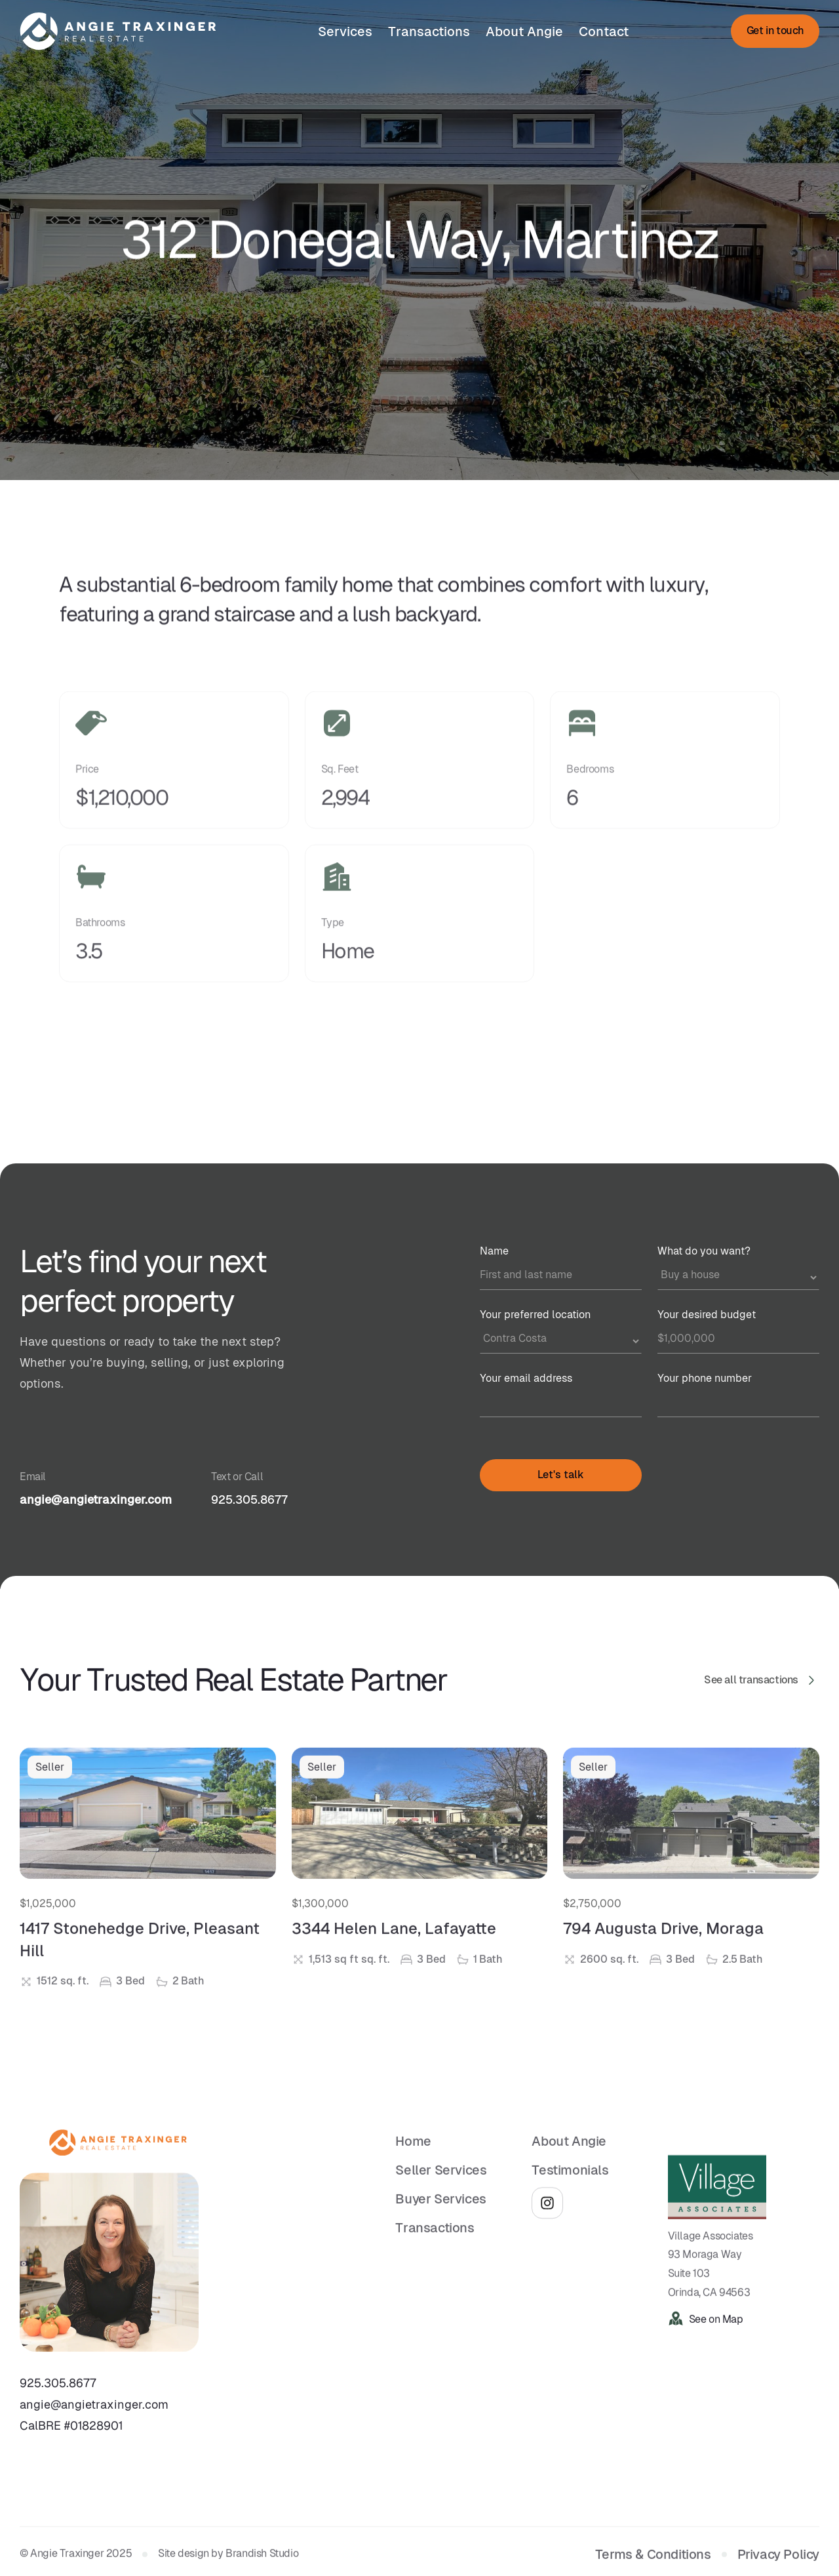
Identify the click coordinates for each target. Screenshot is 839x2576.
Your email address (526, 1378)
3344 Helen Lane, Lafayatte (394, 1954)
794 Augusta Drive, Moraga (663, 1954)
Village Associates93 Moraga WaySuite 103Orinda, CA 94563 (710, 2280)
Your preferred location (535, 1314)
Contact (604, 31)
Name (494, 1251)
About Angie (524, 31)
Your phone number (704, 1378)
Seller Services (440, 2187)
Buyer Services (440, 2216)
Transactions (429, 31)
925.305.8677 (249, 1499)
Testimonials (570, 2187)
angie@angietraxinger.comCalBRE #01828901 (94, 2431)
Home (413, 2158)
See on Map (716, 2335)
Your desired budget (706, 1314)
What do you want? (704, 1251)
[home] (118, 31)
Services (345, 31)
